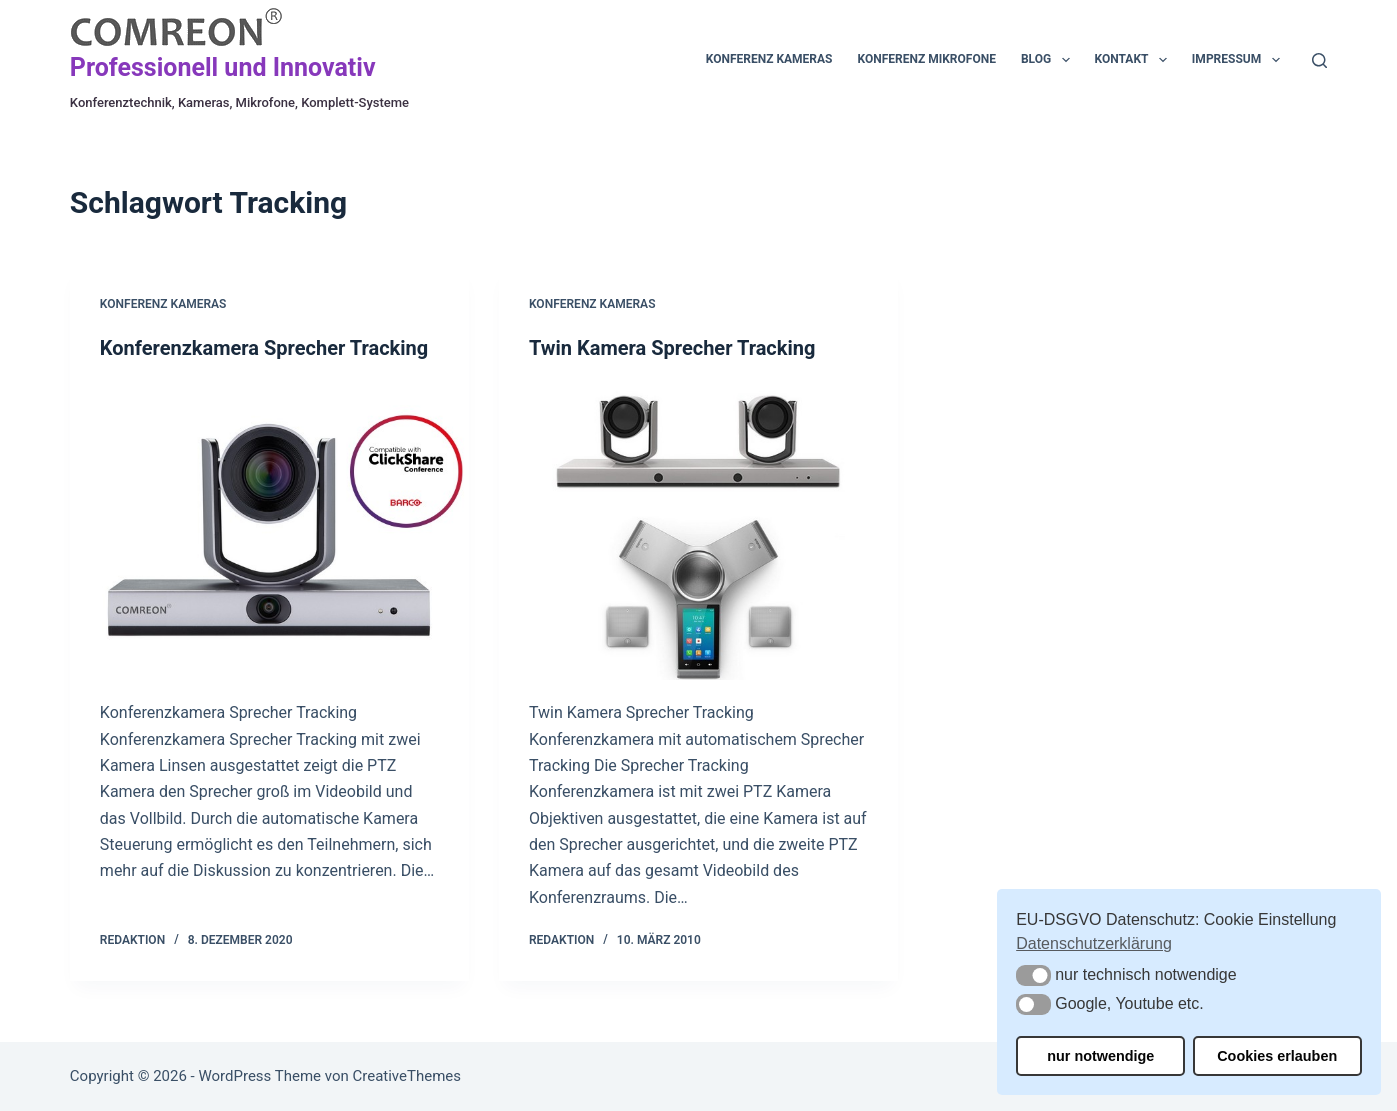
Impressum (1240, 60)
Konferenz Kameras (769, 59)
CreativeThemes (406, 1076)
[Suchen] (1319, 60)
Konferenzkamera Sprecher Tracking (264, 348)
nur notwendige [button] (1100, 1056)
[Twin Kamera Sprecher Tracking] (698, 530)
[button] (1033, 975)
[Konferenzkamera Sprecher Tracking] (269, 530)
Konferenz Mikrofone (927, 59)
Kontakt (1135, 60)
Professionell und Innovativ (223, 67)
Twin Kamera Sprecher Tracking (672, 348)
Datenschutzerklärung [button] (1094, 943)
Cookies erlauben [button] (1277, 1056)
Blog (1049, 60)
